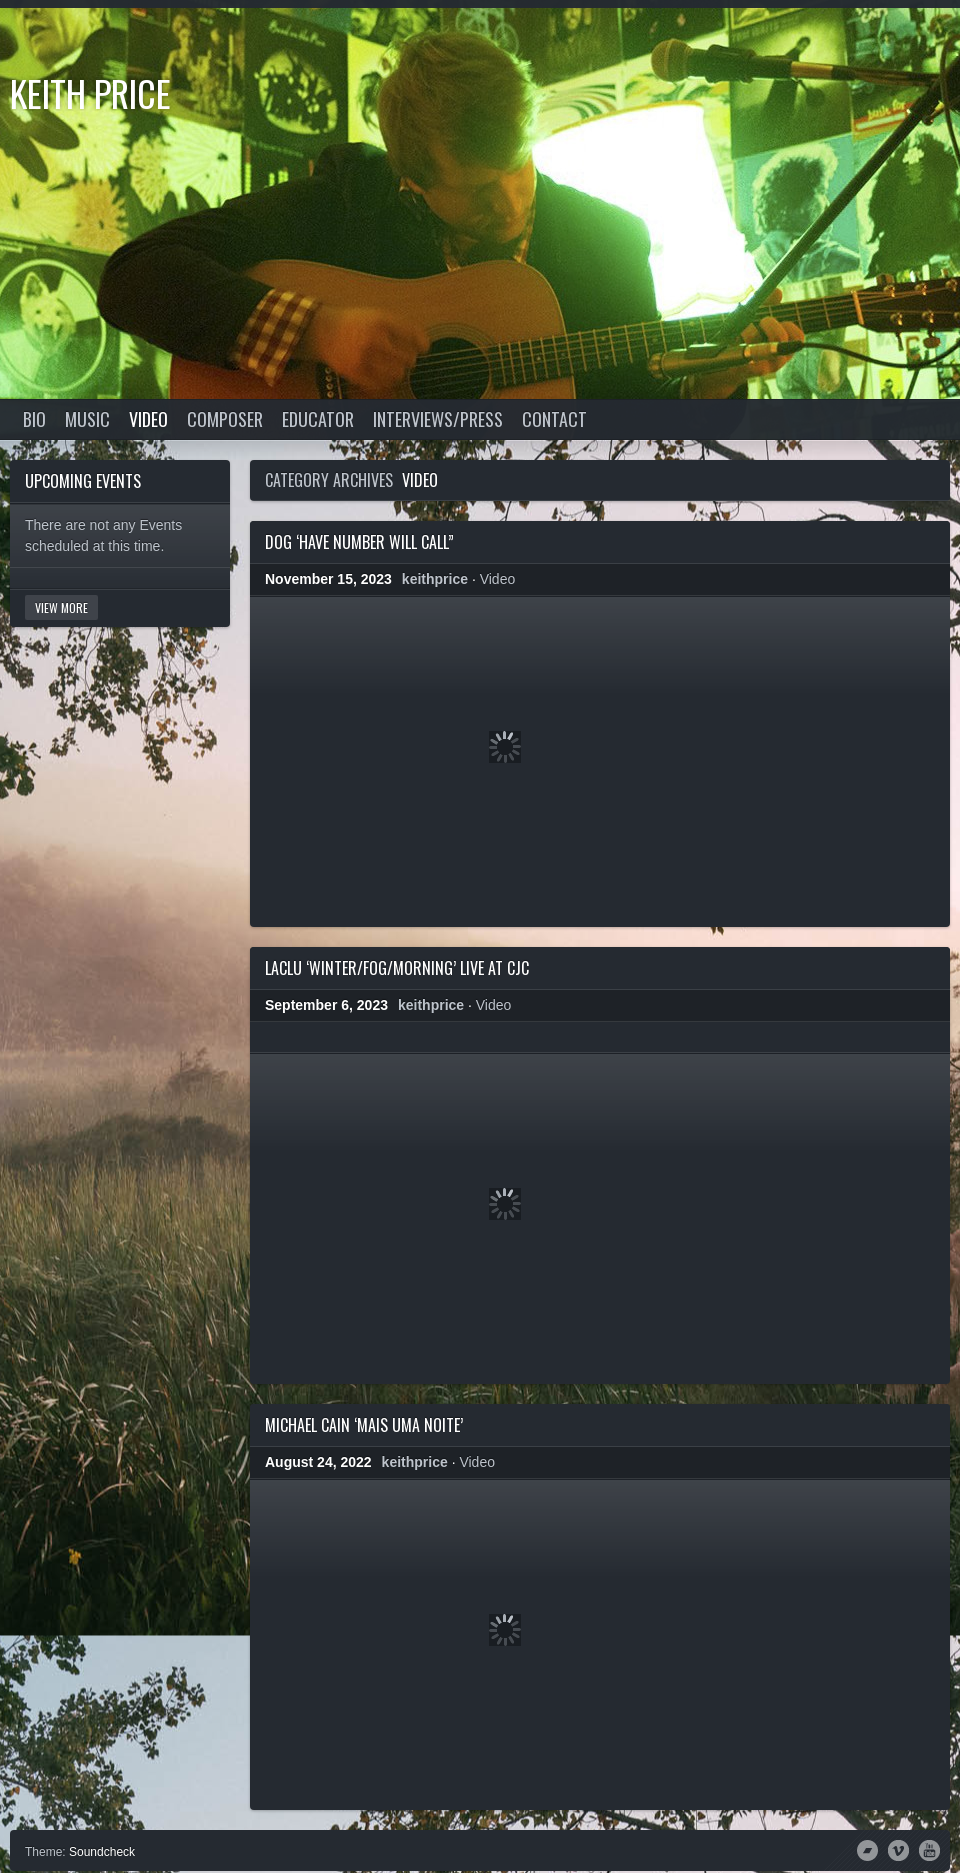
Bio (34, 419)
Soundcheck (102, 1852)
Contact (554, 419)
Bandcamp (867, 1849)
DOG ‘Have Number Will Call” (359, 542)
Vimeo (898, 1849)
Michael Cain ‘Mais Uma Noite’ (364, 1425)
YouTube (929, 1849)
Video (148, 419)
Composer (225, 419)
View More (61, 607)
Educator (318, 419)
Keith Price (90, 92)
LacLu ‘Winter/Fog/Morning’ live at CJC (397, 968)
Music (87, 419)
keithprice (435, 579)
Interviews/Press (438, 419)
